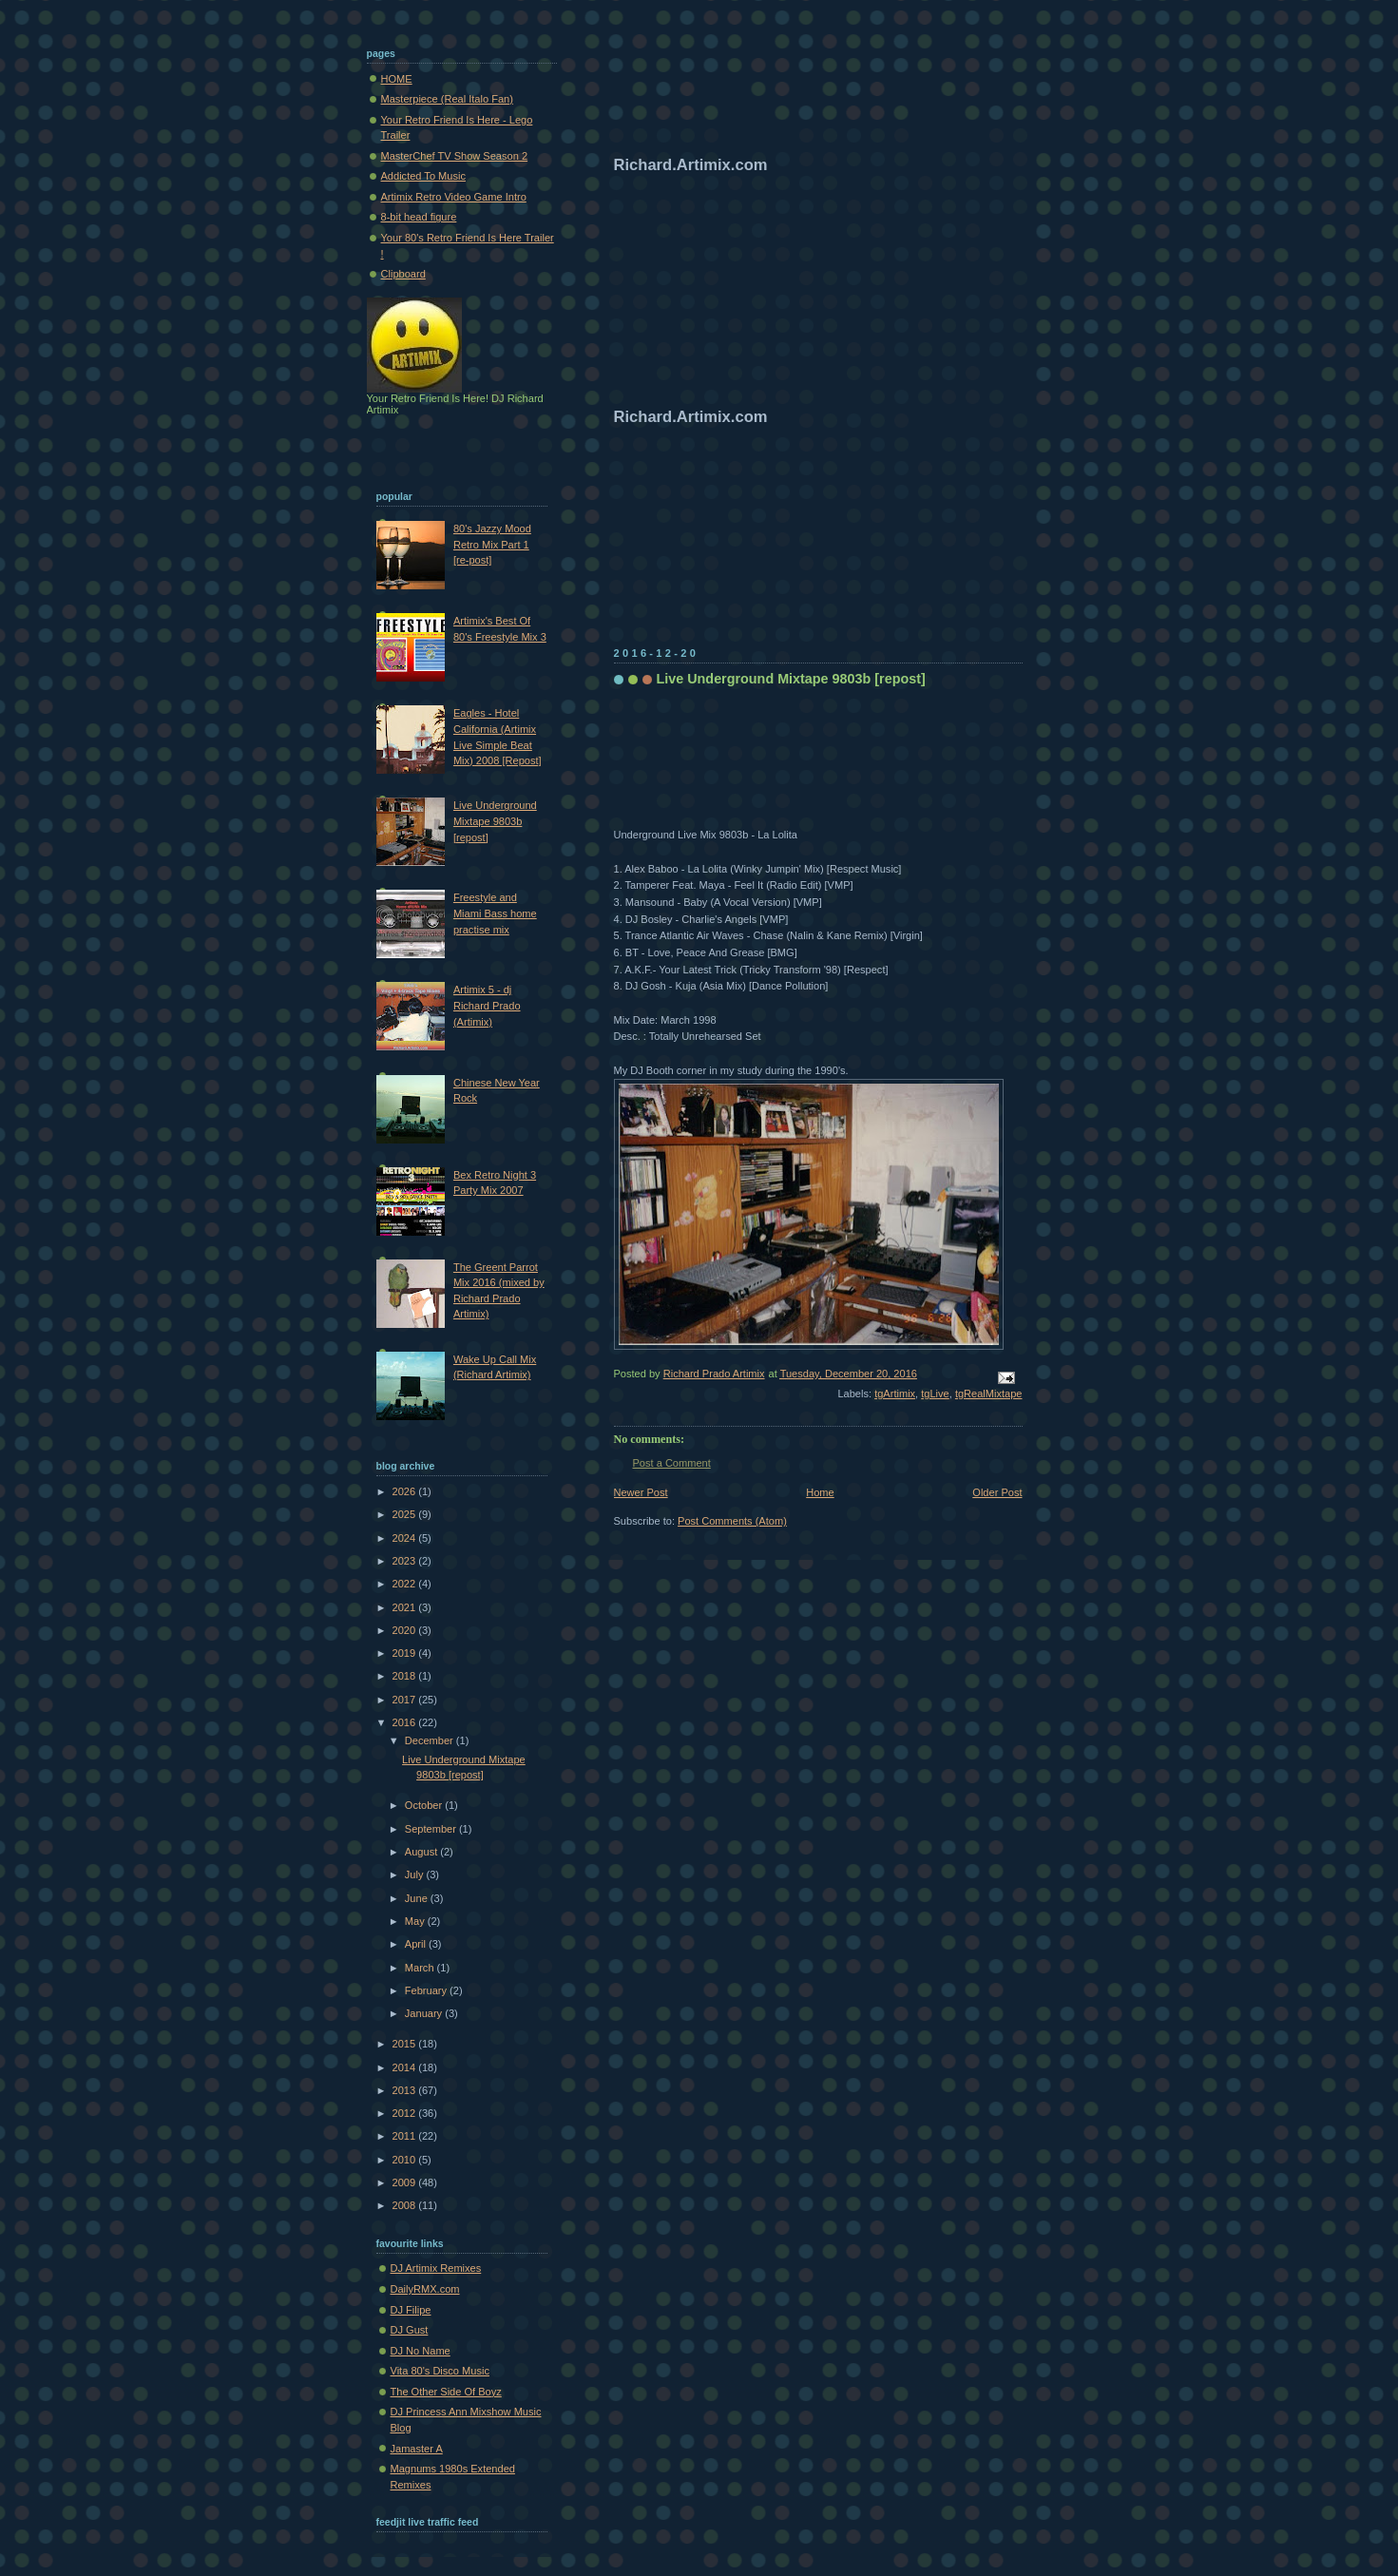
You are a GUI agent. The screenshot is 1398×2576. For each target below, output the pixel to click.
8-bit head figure (419, 216)
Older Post (997, 1492)
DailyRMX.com (425, 2289)
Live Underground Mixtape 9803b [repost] (495, 820)
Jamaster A (417, 2448)
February (427, 1990)
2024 (406, 1538)
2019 (406, 1653)
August (422, 1851)
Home (819, 1492)
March (421, 1967)
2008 (406, 2205)
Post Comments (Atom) (732, 1521)
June (418, 1898)
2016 (406, 1722)
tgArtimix (894, 1393)
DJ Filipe (411, 2310)
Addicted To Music (423, 176)
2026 (406, 1491)
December (430, 1740)
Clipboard (403, 273)
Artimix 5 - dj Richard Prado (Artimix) (487, 1005)
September (432, 1829)
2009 (406, 2182)
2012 (406, 2113)
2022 (406, 1583)
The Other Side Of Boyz (446, 2391)
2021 (406, 1607)
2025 (406, 1514)
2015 (406, 2043)
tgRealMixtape (989, 1393)
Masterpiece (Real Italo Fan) (447, 99)
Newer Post (641, 1492)
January (425, 2013)
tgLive (934, 1393)
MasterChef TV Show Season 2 (454, 156)
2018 (406, 1676)
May (416, 1921)
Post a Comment (672, 1463)
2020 (406, 1630)
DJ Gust (410, 2330)
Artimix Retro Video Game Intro (454, 196)
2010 (406, 2159)
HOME (396, 79)
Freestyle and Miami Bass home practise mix (495, 913)
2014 (406, 2067)
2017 (406, 1699)
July (416, 1874)
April (417, 1944)
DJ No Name (420, 2350)
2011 (406, 2136)
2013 (406, 2090)
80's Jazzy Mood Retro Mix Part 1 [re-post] (492, 544)
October (425, 1805)
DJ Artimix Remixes (436, 2268)
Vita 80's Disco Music (440, 2370)
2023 (406, 1561)
